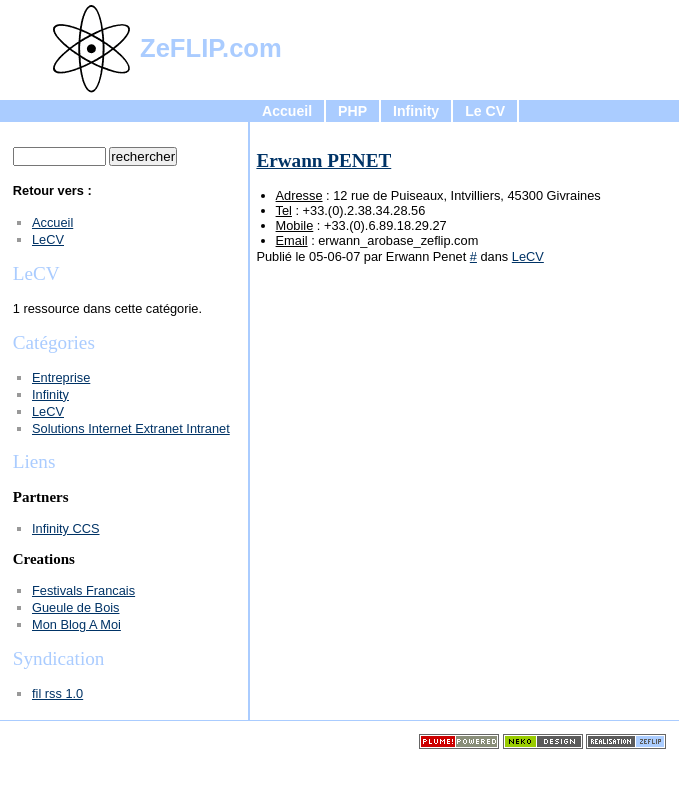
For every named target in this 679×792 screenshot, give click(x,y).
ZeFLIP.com (211, 48)
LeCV (528, 256)
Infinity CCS (66, 528)
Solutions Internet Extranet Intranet (131, 428)
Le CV (485, 111)
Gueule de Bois (76, 607)
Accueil (287, 111)
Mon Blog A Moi (76, 624)
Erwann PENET (323, 160)
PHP (352, 111)
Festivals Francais (83, 590)
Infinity (416, 111)
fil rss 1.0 (57, 693)
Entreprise (61, 377)
